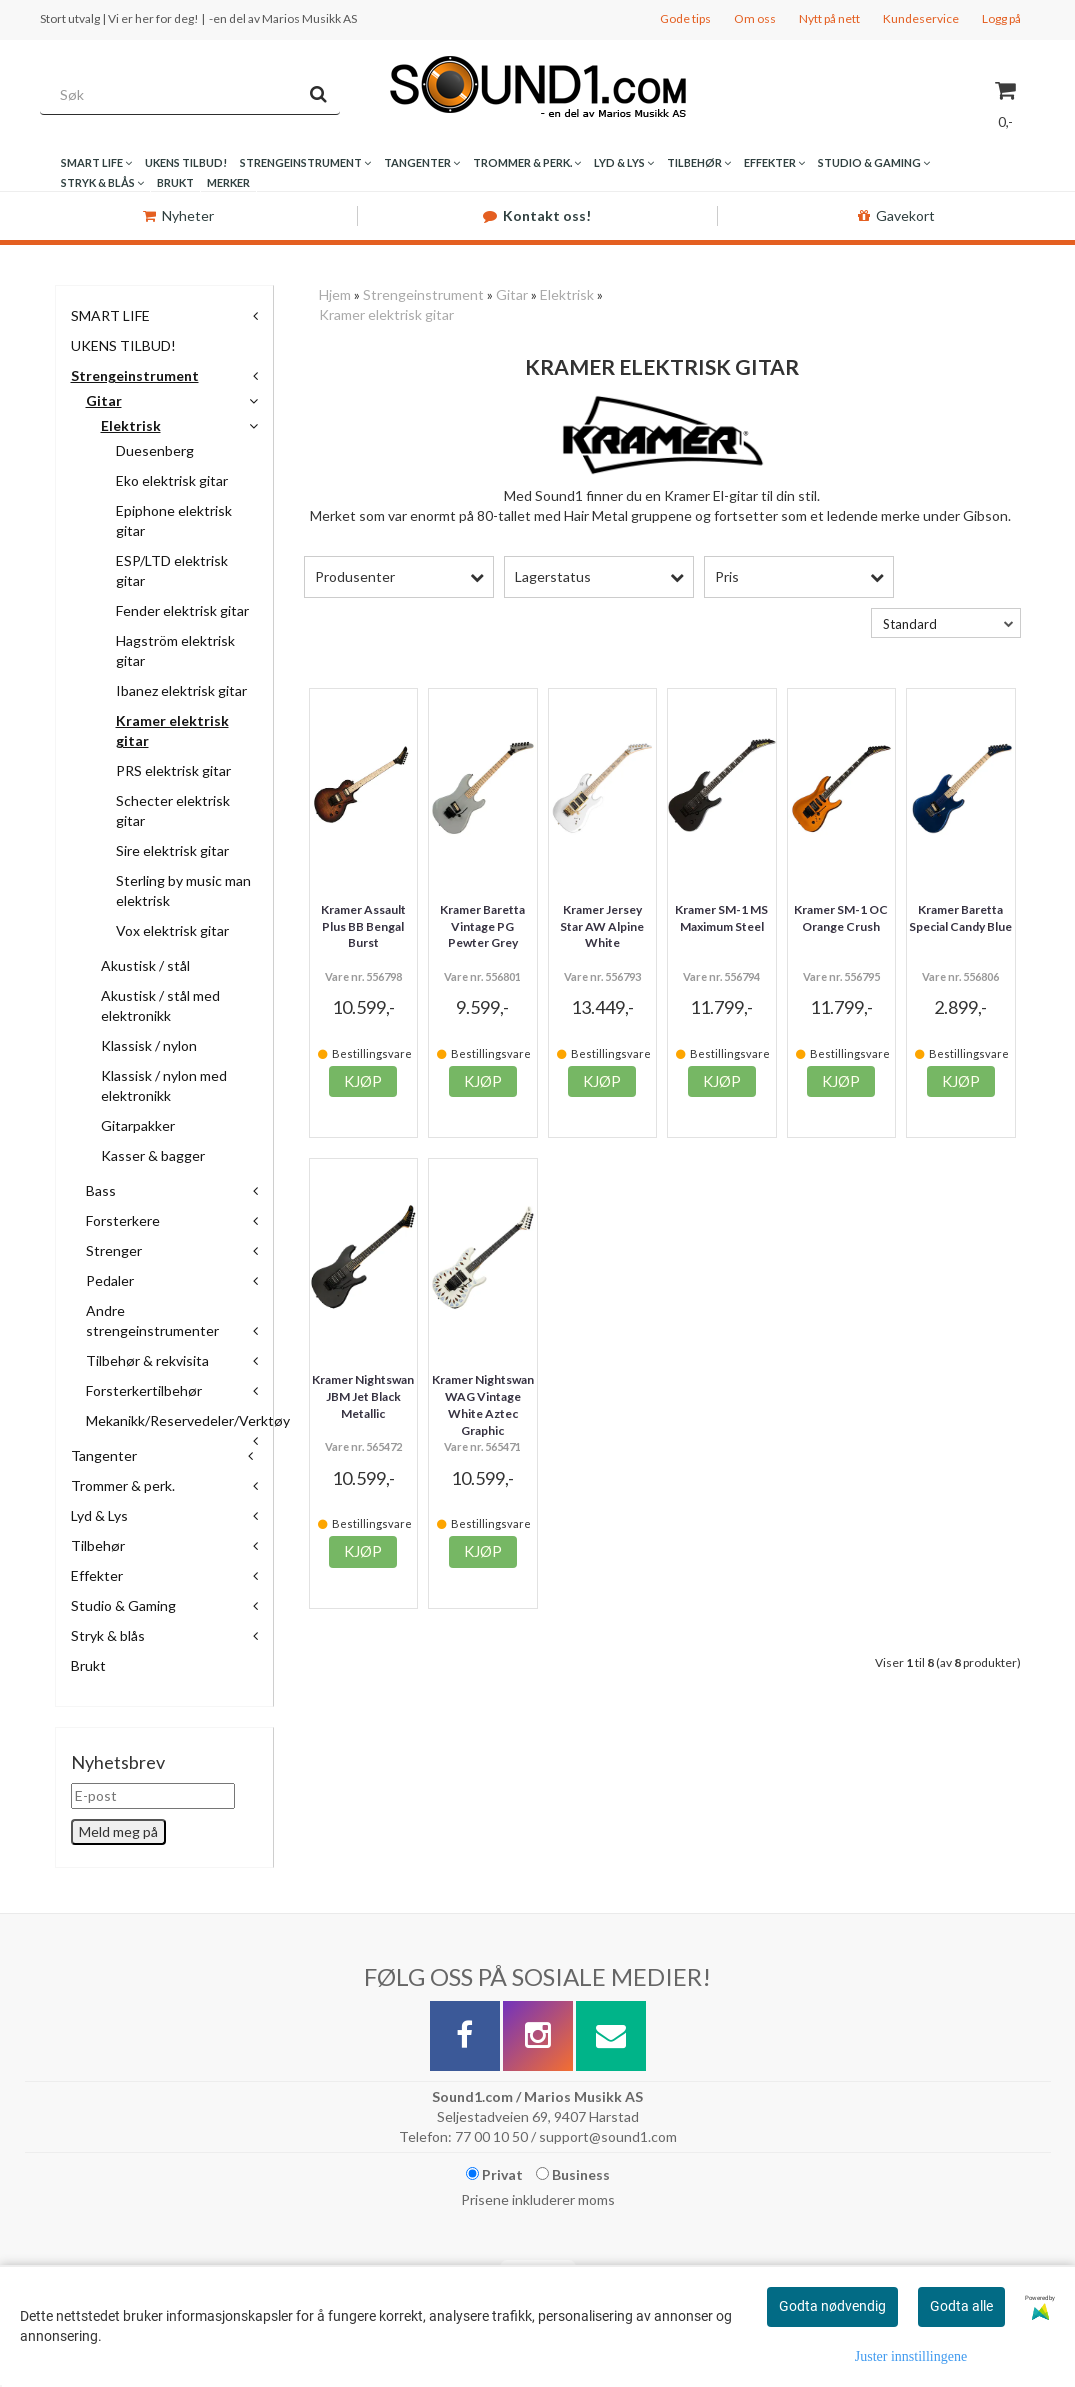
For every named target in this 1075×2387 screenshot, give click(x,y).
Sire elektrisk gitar (172, 850)
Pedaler (110, 1280)
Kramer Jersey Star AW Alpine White (602, 926)
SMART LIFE (110, 315)
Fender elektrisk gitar (182, 610)
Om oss (755, 18)
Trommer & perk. (123, 1485)
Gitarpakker (138, 1125)
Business (573, 2174)
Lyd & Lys (99, 1515)
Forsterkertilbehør (144, 1390)
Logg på (1001, 18)
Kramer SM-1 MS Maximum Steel (721, 918)
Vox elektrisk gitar (172, 930)
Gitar (104, 400)
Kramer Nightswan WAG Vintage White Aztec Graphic (483, 1404)
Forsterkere (123, 1220)
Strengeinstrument (135, 375)
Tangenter (104, 1455)
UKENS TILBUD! (123, 345)
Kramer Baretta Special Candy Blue (960, 918)
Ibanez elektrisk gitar (181, 690)
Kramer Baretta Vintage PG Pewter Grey (482, 926)
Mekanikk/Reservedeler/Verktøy (188, 1420)
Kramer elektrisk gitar (386, 314)
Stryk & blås (108, 1635)
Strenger (114, 1250)
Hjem (335, 294)
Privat (494, 2174)
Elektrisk (131, 425)
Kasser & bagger (153, 1155)
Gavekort (896, 215)
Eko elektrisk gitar (172, 480)
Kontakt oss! (537, 215)
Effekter (97, 1575)
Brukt (88, 1665)
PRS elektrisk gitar (173, 770)
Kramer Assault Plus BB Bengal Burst (363, 926)
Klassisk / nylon (149, 1045)
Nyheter (178, 215)
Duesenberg (155, 450)
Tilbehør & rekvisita (147, 1360)
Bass (101, 1190)
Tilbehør (98, 1545)
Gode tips (685, 18)
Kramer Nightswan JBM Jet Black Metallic (363, 1396)
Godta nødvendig (832, 2306)
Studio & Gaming (123, 1605)
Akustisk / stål (145, 965)
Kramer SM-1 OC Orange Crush (841, 918)
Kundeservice (921, 18)
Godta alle (961, 2306)
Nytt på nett (829, 18)
